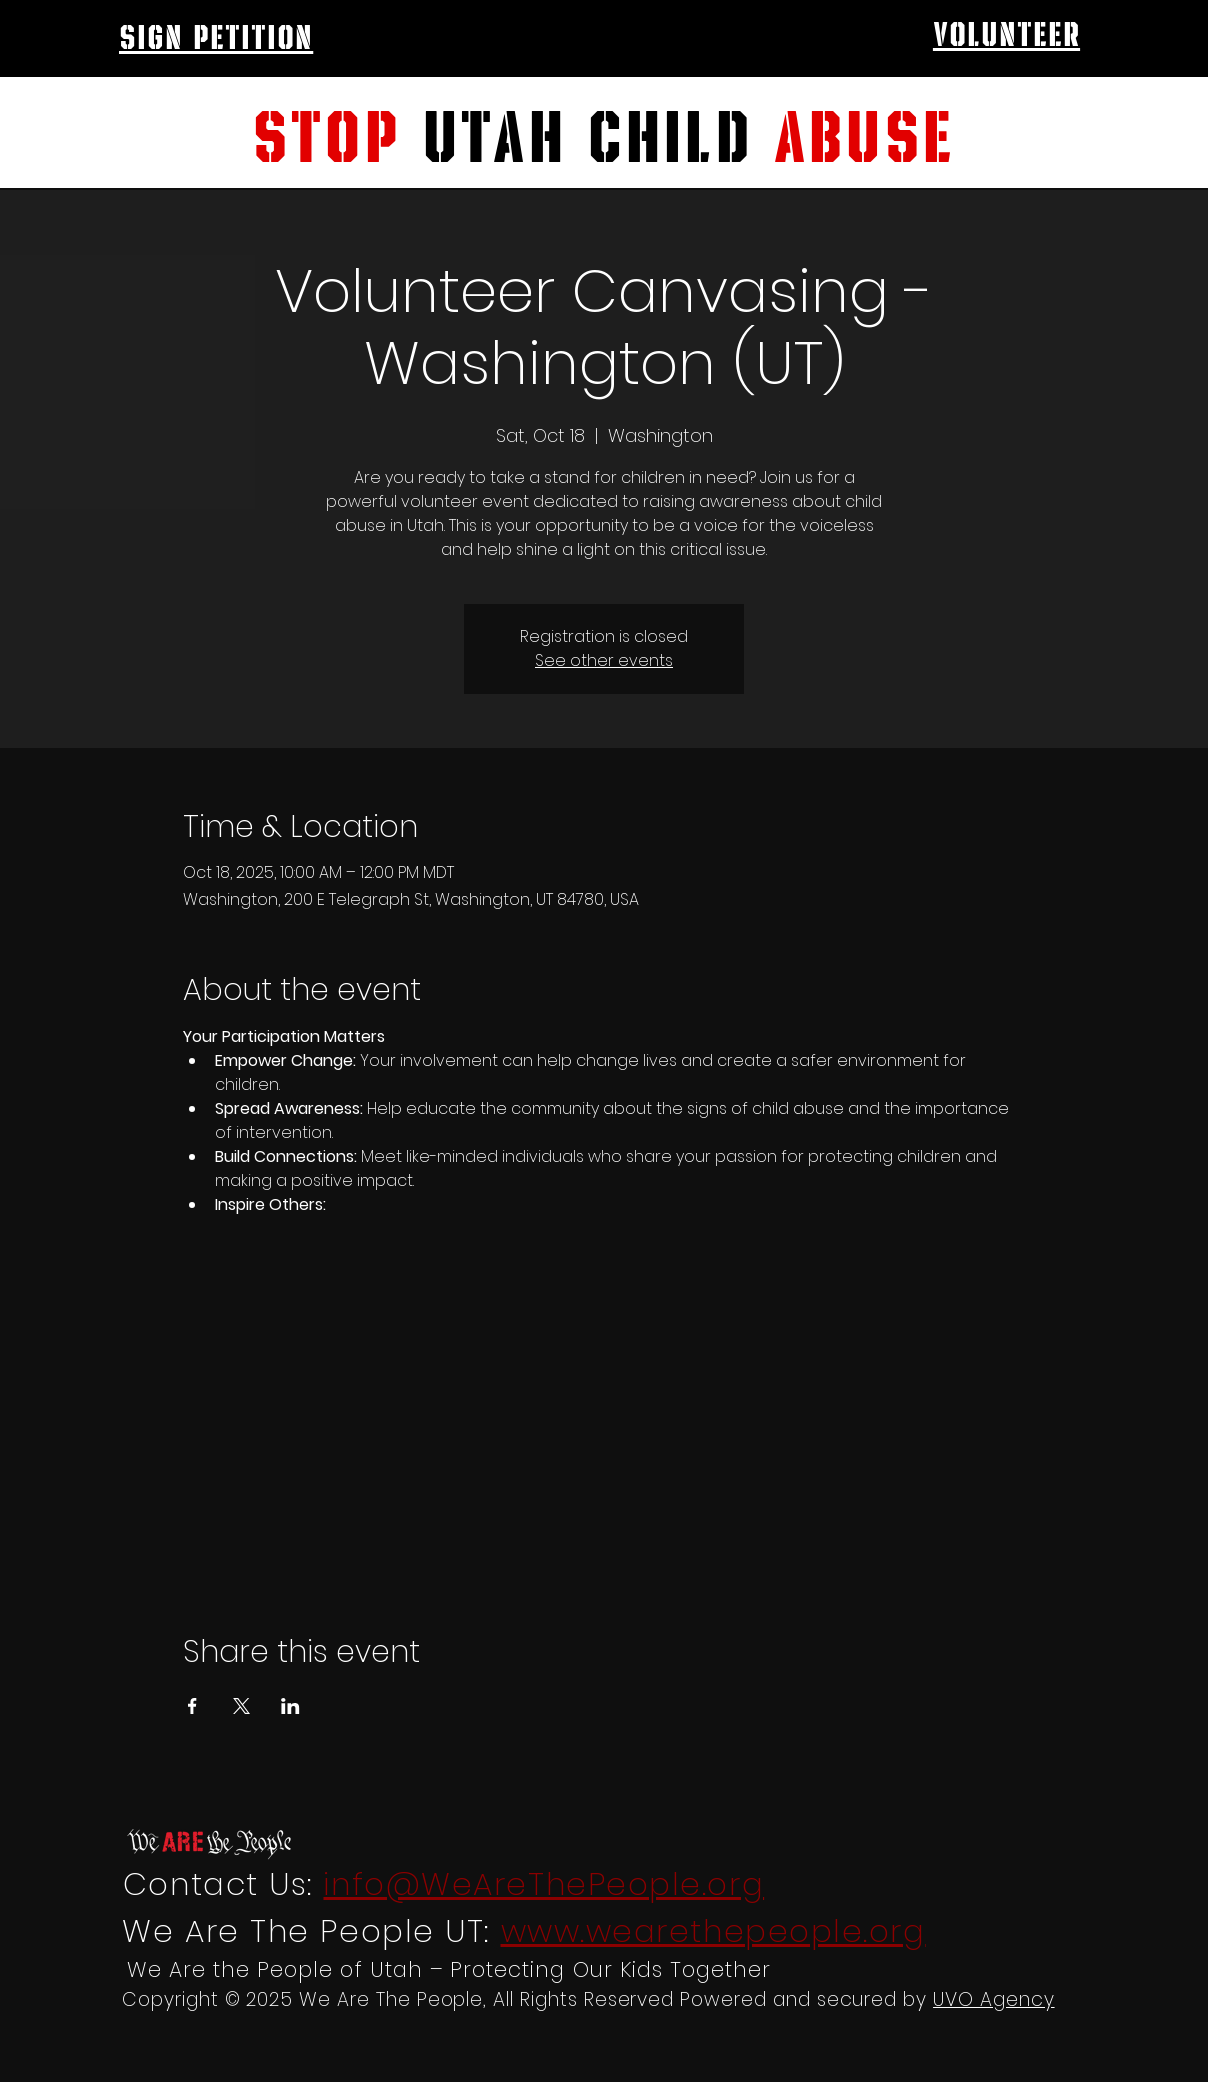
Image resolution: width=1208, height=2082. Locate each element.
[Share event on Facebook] (192, 1706)
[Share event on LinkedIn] (290, 1706)
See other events (604, 660)
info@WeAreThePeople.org (543, 1884)
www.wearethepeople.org (713, 1931)
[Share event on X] (241, 1706)
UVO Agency (994, 1999)
